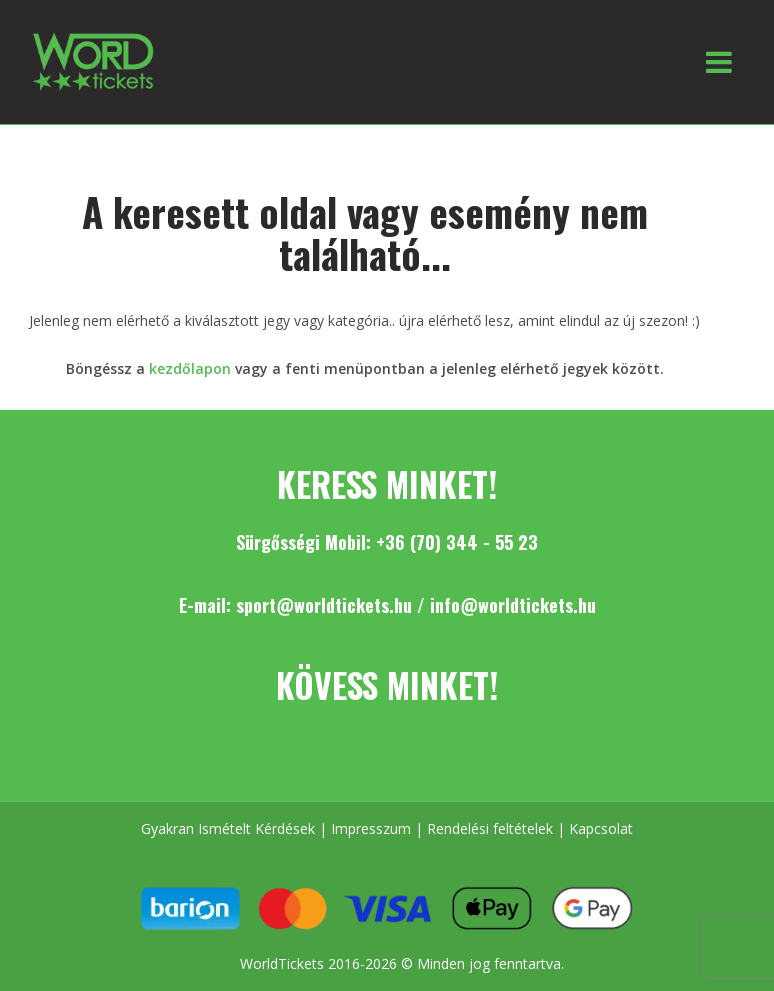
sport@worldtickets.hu (324, 605)
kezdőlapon (190, 368)
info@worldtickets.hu (513, 605)
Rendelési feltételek (490, 828)
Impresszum (371, 828)
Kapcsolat (601, 828)
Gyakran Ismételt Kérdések (228, 828)
